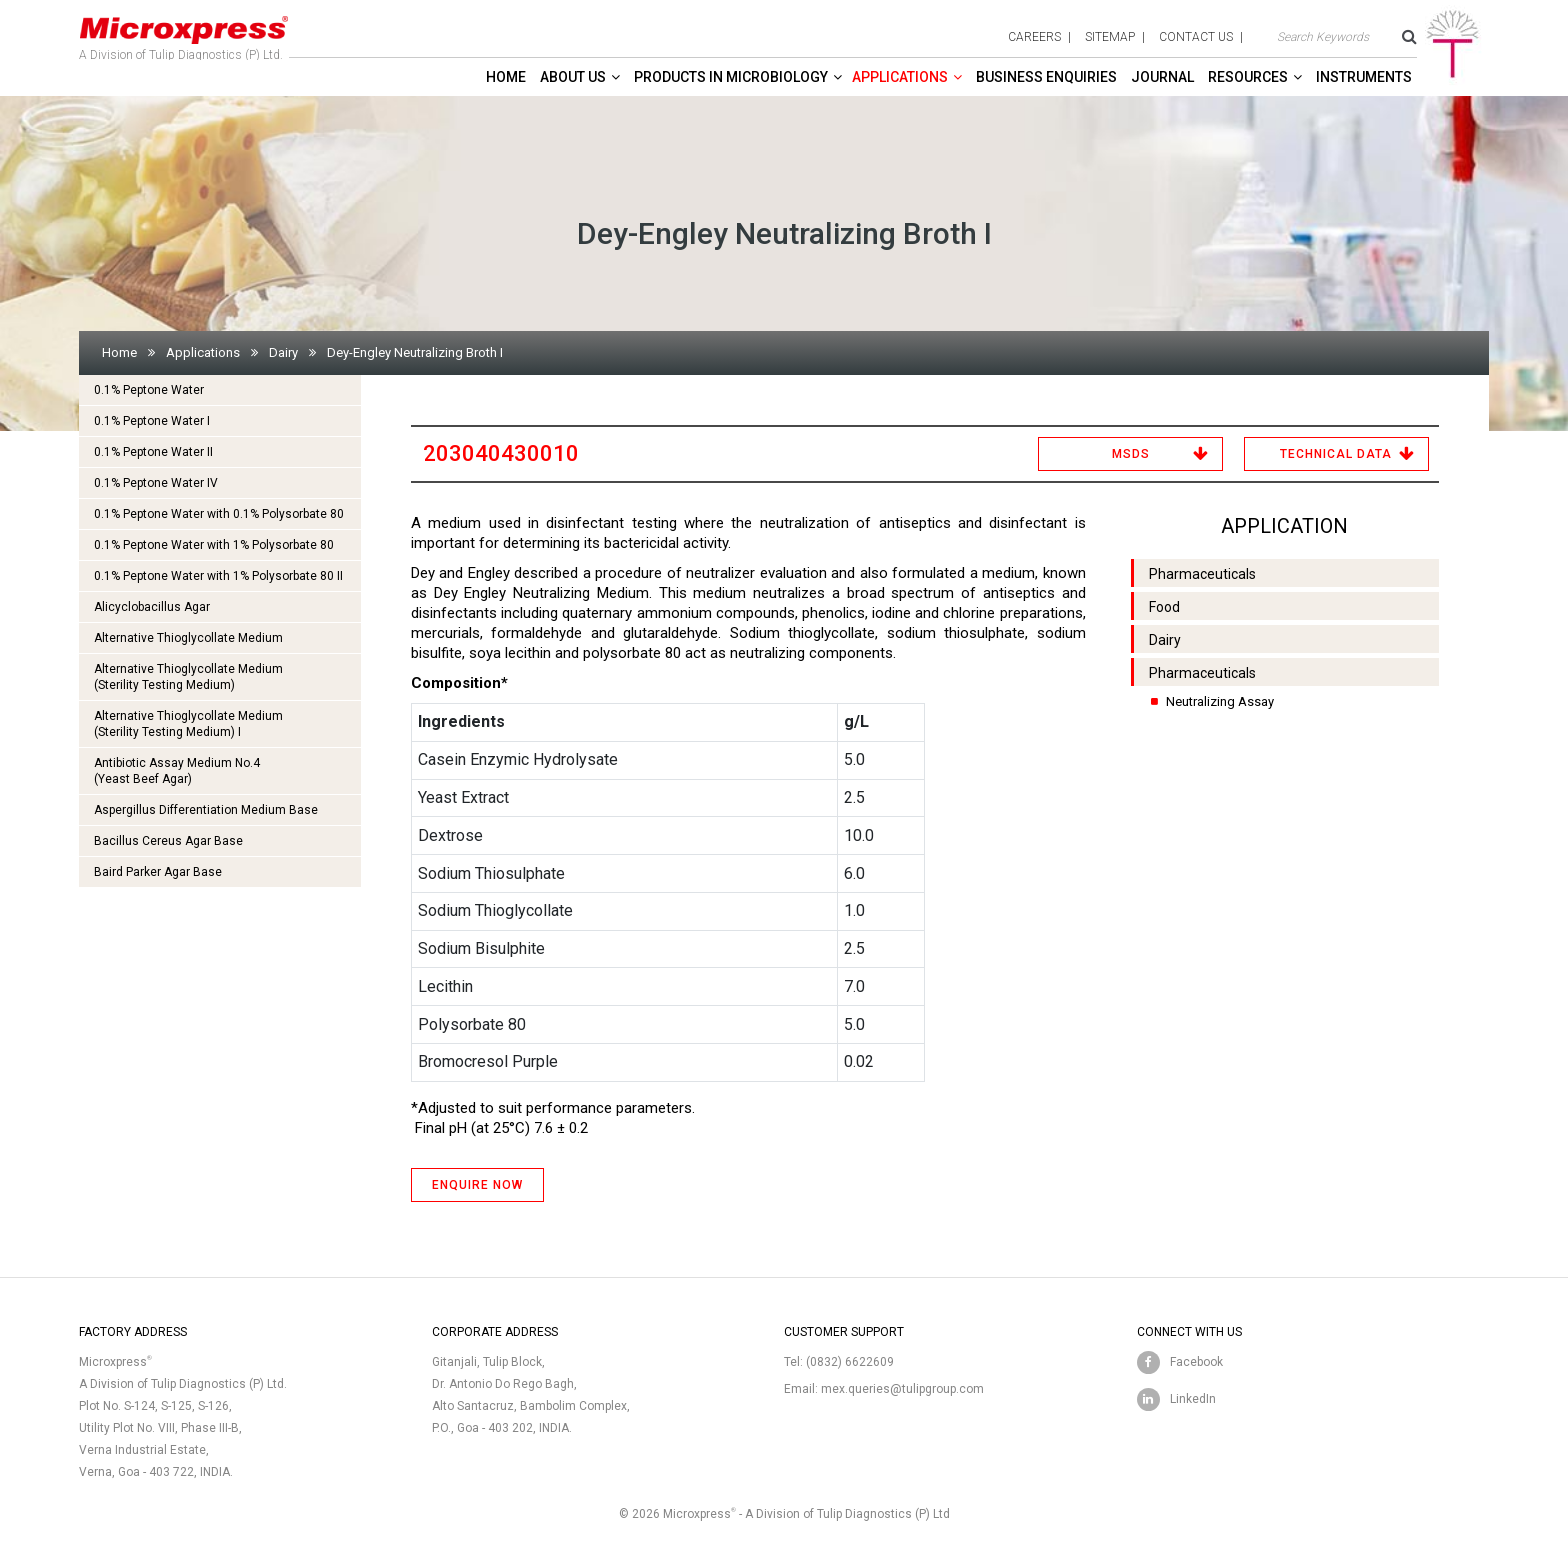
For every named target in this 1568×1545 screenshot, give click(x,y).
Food (1164, 607)
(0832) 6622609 (850, 1362)
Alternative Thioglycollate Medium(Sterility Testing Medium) (188, 677)
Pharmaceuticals (1202, 574)
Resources (1248, 77)
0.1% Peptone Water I (152, 421)
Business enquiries (1046, 77)
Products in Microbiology (731, 77)
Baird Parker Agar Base (158, 872)
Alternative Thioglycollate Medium (188, 638)
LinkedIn (1193, 1399)
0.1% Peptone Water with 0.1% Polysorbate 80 (219, 514)
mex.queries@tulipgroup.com (902, 1389)
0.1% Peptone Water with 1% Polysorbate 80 (214, 545)
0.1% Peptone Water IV (156, 483)
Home (506, 77)
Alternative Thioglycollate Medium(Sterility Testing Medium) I (188, 724)
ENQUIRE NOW (477, 1185)
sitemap (1110, 37)
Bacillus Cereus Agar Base (168, 841)
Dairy (283, 352)
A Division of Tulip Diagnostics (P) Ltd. (184, 34)
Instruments (1364, 77)
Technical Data (1336, 454)
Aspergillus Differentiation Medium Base (206, 810)
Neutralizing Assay (1220, 701)
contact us (1196, 37)
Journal (1162, 77)
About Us (573, 77)
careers (1034, 37)
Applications (900, 77)
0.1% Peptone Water (149, 390)
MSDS (1131, 454)
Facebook (1196, 1362)
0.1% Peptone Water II (153, 452)
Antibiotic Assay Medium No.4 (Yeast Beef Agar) (177, 771)
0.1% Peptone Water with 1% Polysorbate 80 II (218, 576)
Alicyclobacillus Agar (152, 607)
